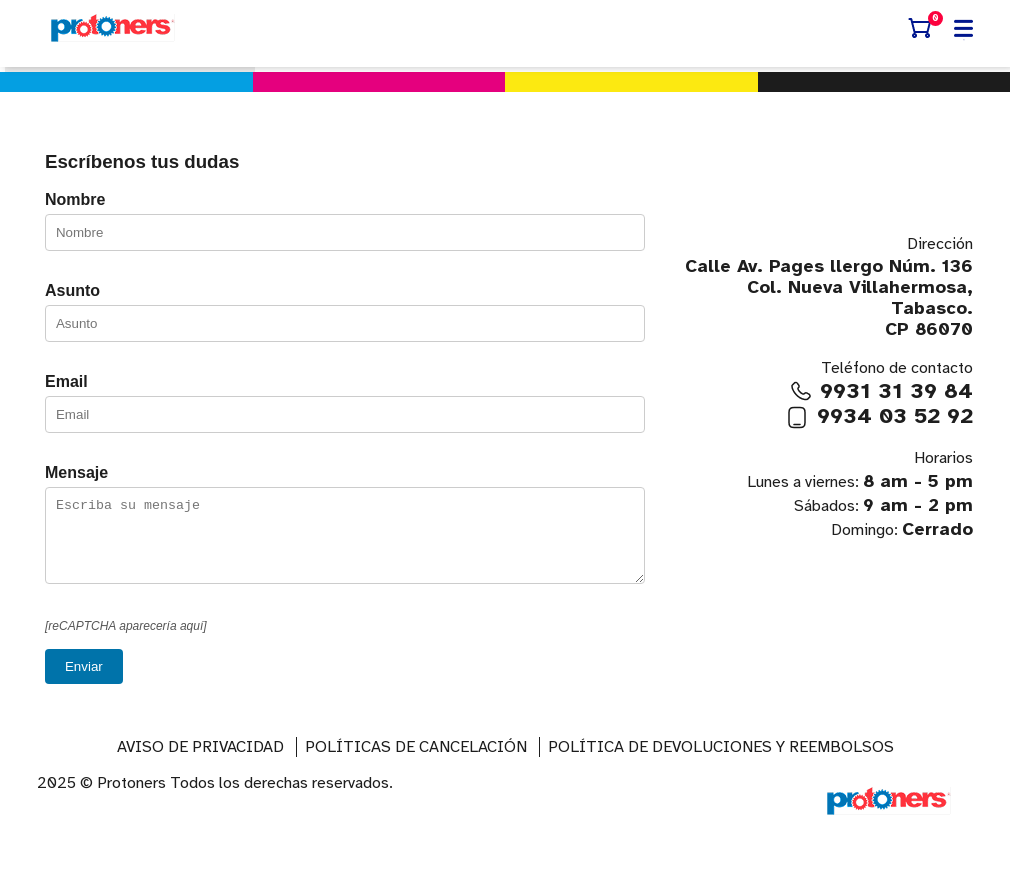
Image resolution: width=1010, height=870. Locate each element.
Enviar (84, 681)
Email (66, 381)
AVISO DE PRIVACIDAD (200, 762)
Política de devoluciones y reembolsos (721, 762)
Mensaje (76, 472)
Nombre (75, 199)
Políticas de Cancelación (416, 762)
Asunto (72, 290)
